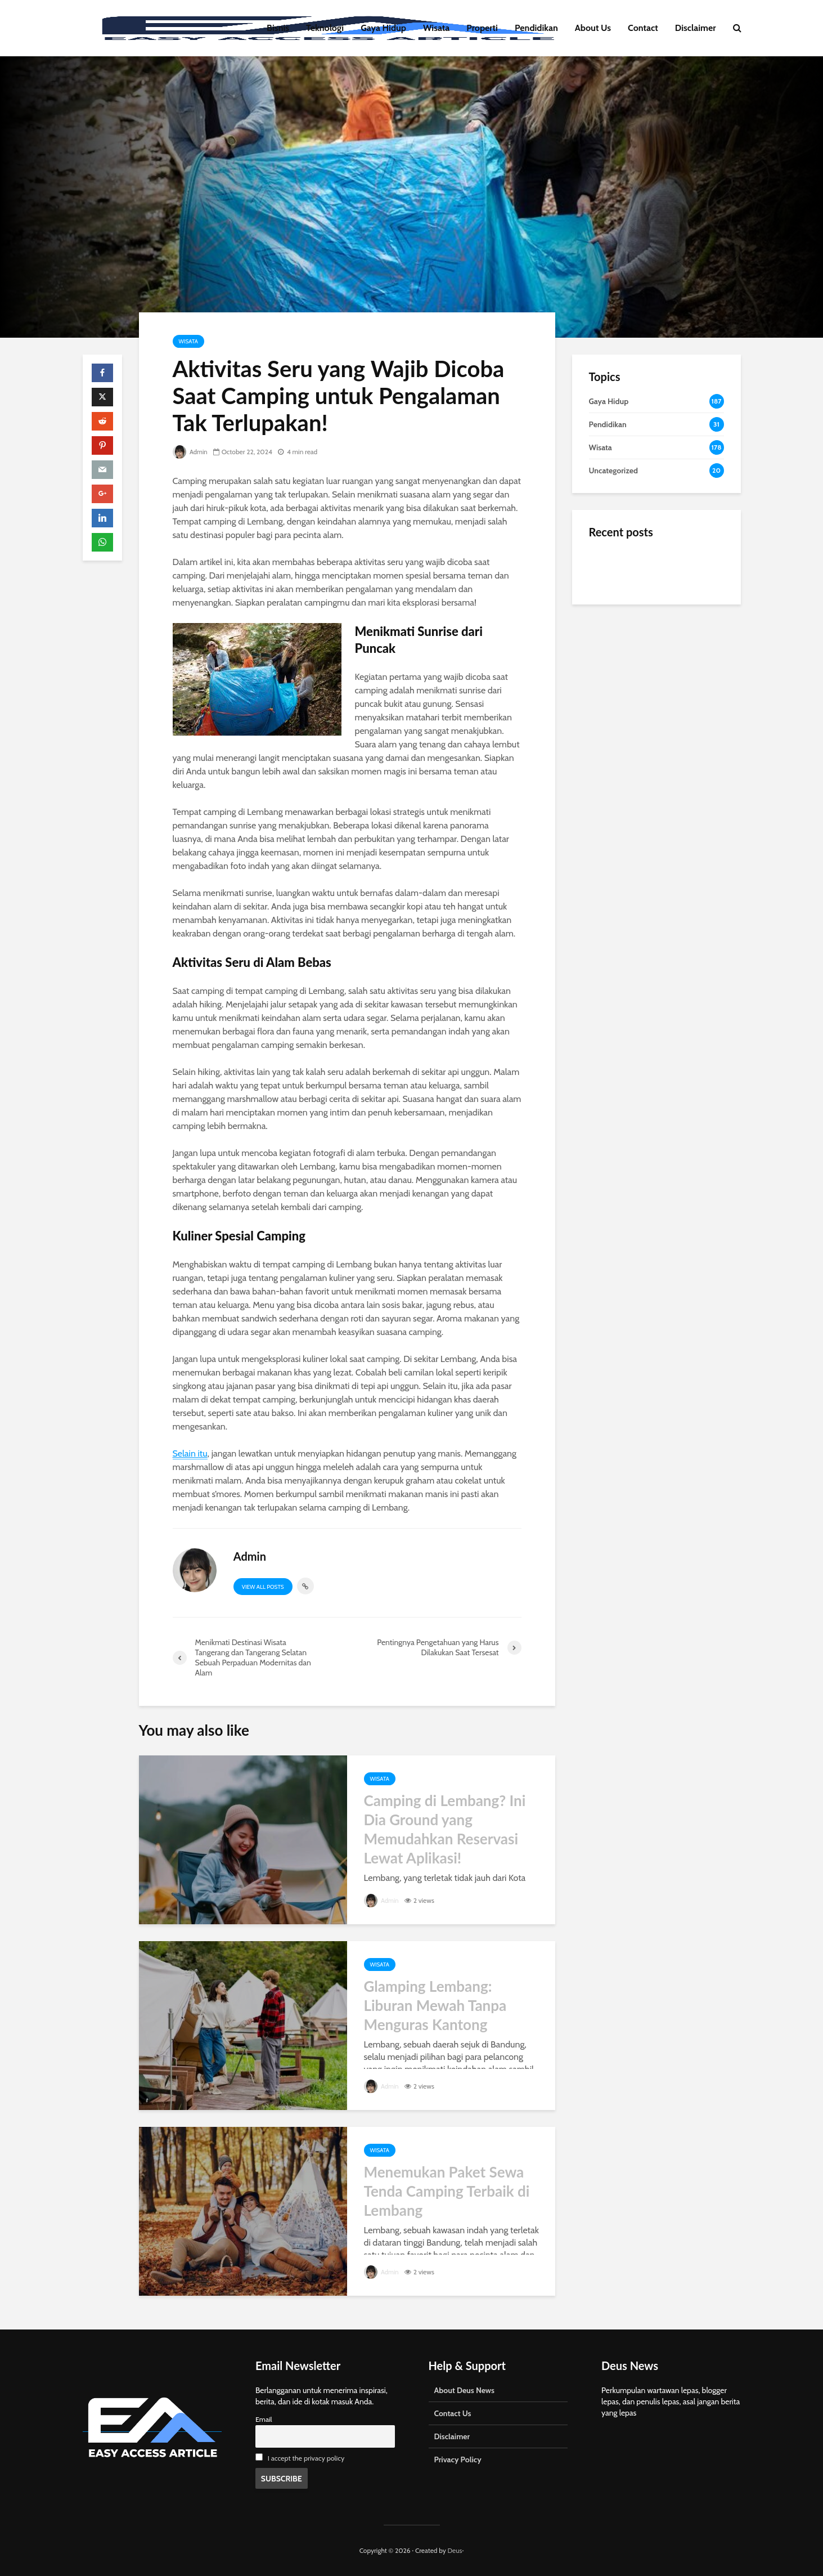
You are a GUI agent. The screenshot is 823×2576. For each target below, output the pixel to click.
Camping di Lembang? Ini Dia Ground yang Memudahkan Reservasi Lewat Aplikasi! (445, 1829)
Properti (482, 28)
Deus (454, 2550)
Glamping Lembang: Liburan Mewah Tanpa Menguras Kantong (435, 2005)
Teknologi (325, 28)
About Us (593, 28)
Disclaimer (695, 28)
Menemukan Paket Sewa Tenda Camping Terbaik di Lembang (447, 2191)
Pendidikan (536, 28)
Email (263, 2419)
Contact (643, 28)
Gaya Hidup (383, 28)
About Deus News (464, 2390)
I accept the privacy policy (306, 2458)
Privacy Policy (458, 2459)
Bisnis (278, 28)
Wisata (436, 28)
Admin (191, 451)
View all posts (263, 1587)
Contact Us (452, 2413)
